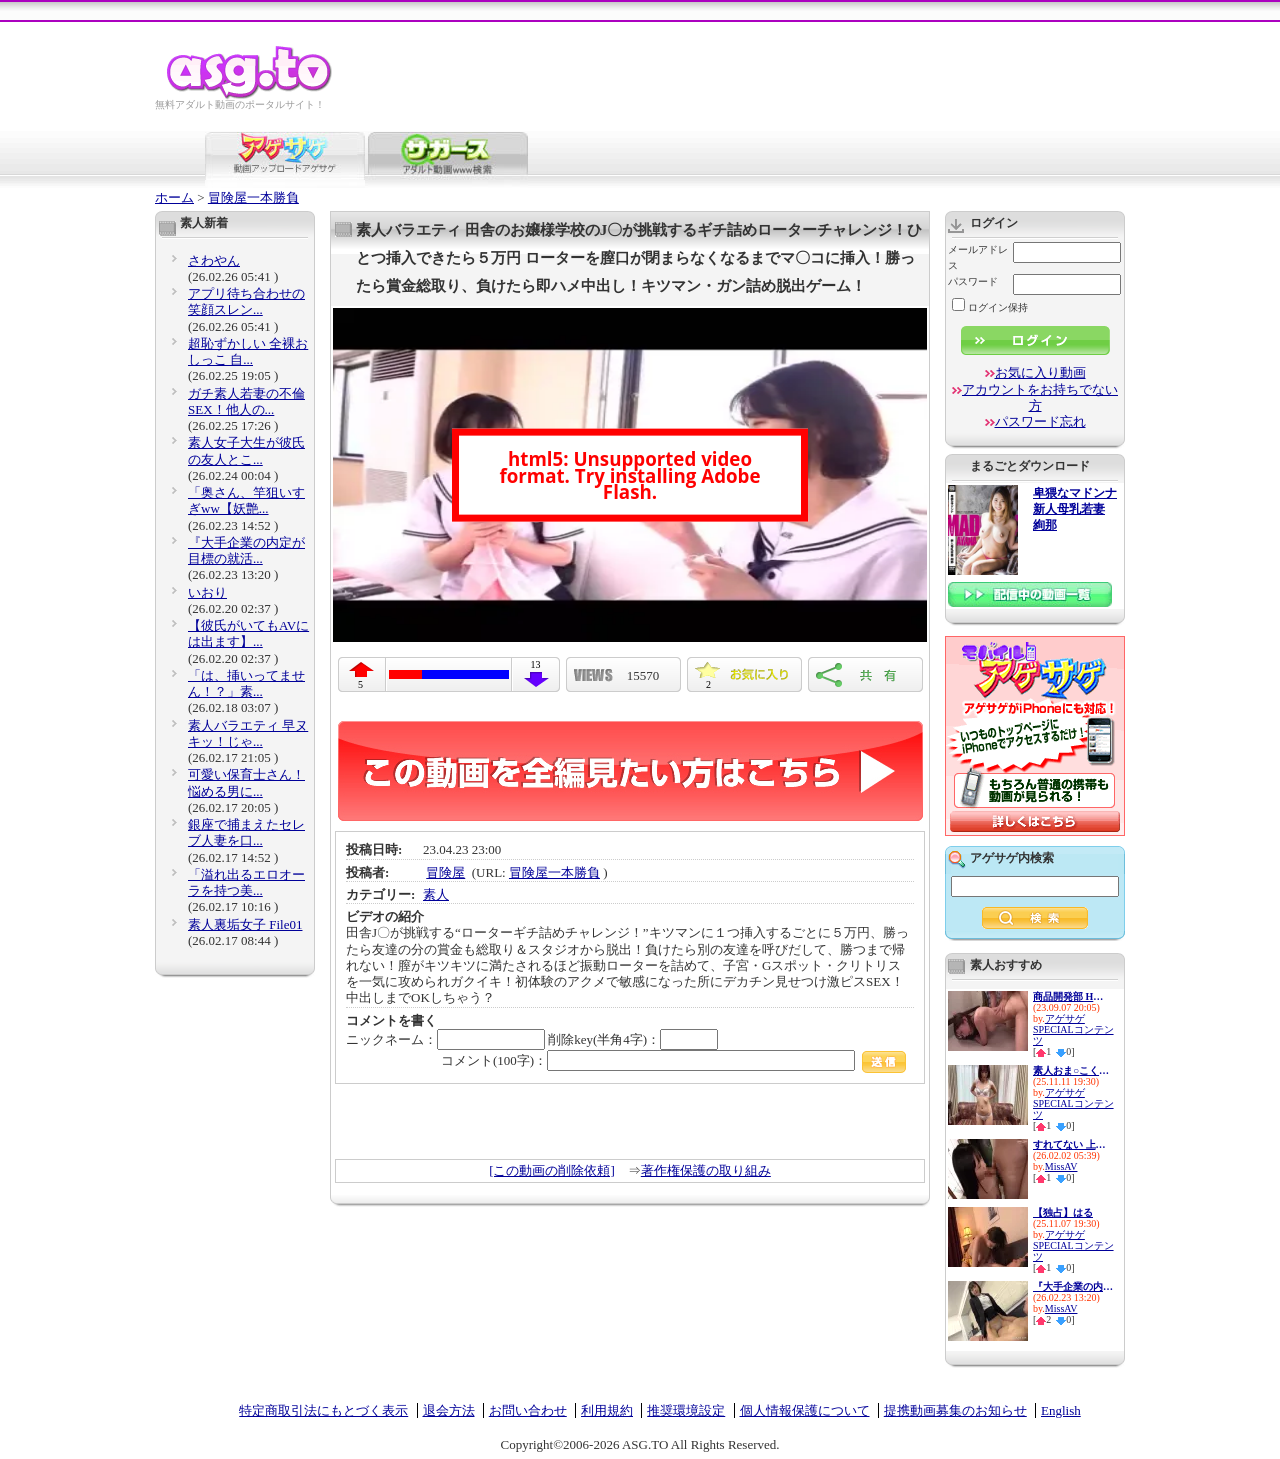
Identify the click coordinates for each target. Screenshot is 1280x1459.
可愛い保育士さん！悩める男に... (246, 782)
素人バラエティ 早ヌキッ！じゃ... (248, 733)
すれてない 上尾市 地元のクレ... (1073, 1144)
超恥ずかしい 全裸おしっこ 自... (248, 351)
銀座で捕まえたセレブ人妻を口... (246, 832)
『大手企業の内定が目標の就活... (246, 550)
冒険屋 (445, 872)
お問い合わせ (528, 1410)
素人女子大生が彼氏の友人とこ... (246, 450)
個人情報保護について (805, 1410)
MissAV (1061, 1166)
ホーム (174, 197)
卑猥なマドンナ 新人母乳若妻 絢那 (1075, 509)
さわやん (214, 260)
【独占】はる (1063, 1212)
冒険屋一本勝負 (253, 197)
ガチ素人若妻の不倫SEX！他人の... (246, 401)
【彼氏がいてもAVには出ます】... (248, 633)
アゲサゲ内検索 (1012, 858)
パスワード (973, 281)
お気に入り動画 (1040, 372)
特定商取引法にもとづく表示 (323, 1410)
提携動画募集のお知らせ (955, 1410)
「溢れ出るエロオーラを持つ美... (246, 882)
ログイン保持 (990, 307)
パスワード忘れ (1040, 421)
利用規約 (607, 1410)
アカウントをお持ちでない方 (1040, 397)
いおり (207, 592)
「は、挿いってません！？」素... (246, 683)
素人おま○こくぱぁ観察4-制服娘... (1073, 1070)
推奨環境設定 (686, 1410)
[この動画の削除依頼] (552, 1170)
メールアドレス (978, 257)
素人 (436, 894)
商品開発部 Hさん (1073, 996)
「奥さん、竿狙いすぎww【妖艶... (246, 500)
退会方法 (449, 1410)
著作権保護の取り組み (706, 1170)
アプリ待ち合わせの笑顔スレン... (246, 301)
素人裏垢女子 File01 (245, 924)
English (1061, 1410)
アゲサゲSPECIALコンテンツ (1073, 1029)
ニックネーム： (445, 1039)
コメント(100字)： (673, 1060)
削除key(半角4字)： (633, 1039)
